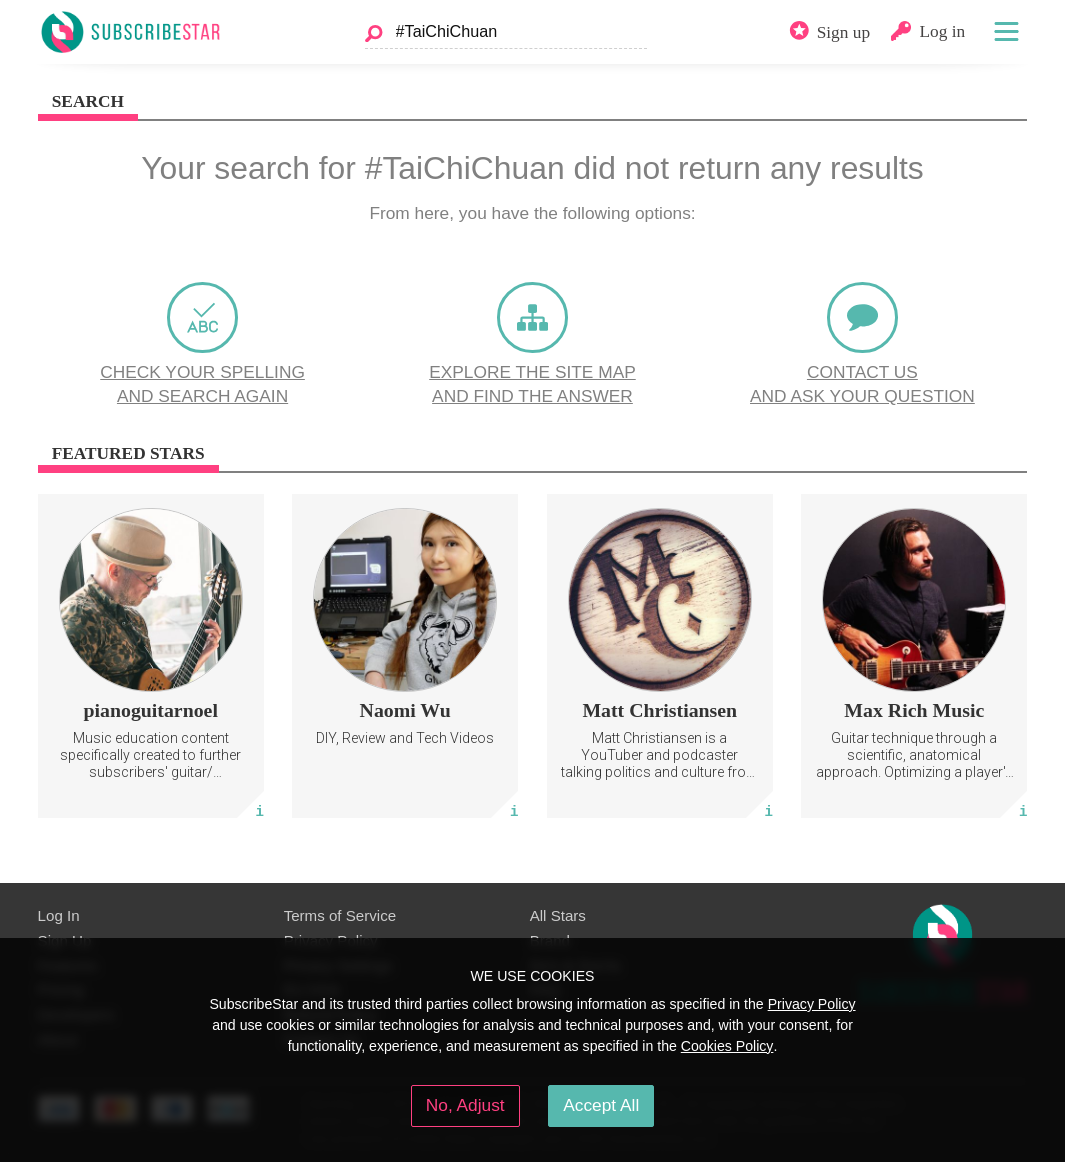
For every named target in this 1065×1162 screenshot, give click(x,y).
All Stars (558, 915)
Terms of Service (340, 915)
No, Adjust (465, 1105)
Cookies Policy (727, 1046)
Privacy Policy (812, 1004)
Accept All (601, 1105)
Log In (59, 915)
